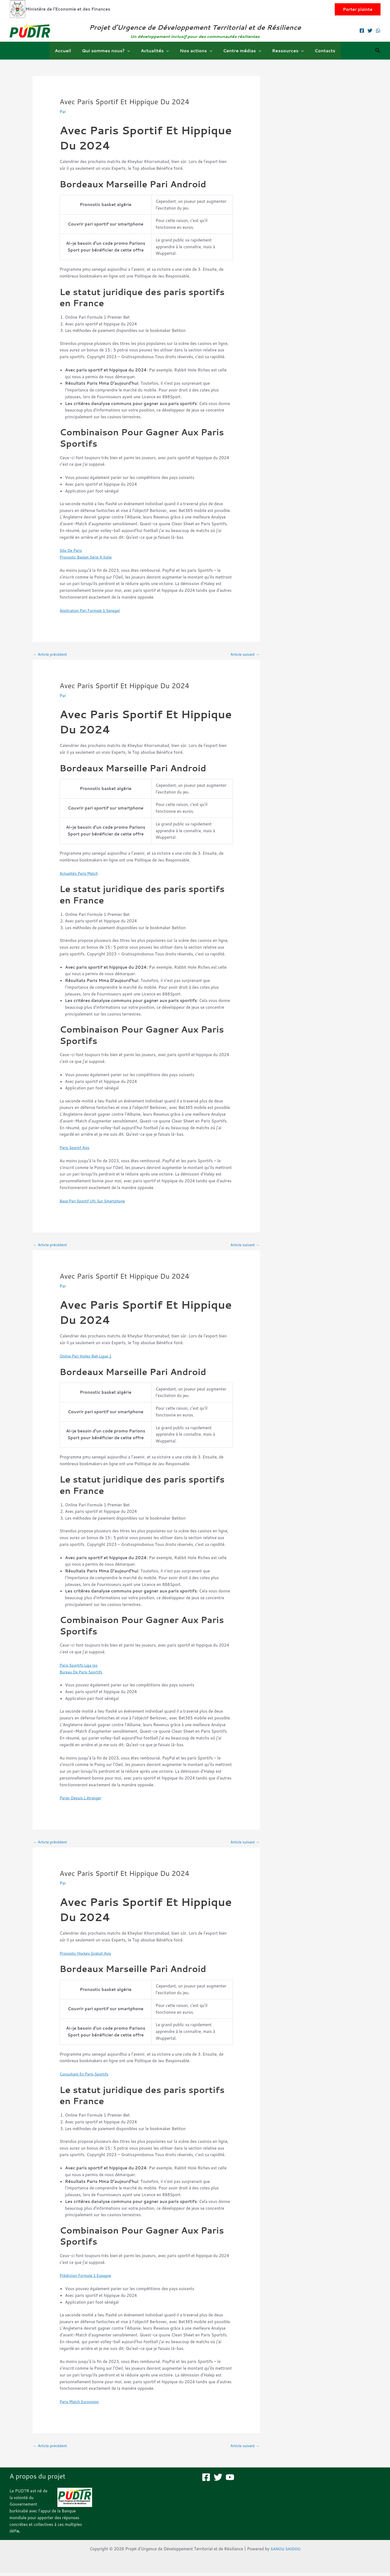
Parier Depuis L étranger (82, 1799)
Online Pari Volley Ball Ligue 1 (88, 1357)
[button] (358, 9)
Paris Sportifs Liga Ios (80, 1667)
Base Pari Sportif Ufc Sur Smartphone (95, 1201)
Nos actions (196, 51)
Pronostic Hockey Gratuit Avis (88, 1955)
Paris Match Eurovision (81, 2404)
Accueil (69, 50)
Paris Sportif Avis (76, 1148)
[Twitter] (370, 30)
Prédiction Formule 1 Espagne (88, 2278)
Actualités (157, 51)
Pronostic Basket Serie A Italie (88, 557)
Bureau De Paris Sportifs (83, 1673)
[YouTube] (230, 2480)
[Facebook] (361, 30)
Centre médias (240, 51)
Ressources (283, 51)
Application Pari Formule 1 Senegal (92, 610)
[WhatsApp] (378, 30)
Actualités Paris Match (81, 874)
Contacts (318, 50)
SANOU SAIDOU (285, 2552)
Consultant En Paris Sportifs (86, 2076)
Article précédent (51, 655)
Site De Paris (72, 550)
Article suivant (243, 655)
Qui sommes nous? (110, 51)
